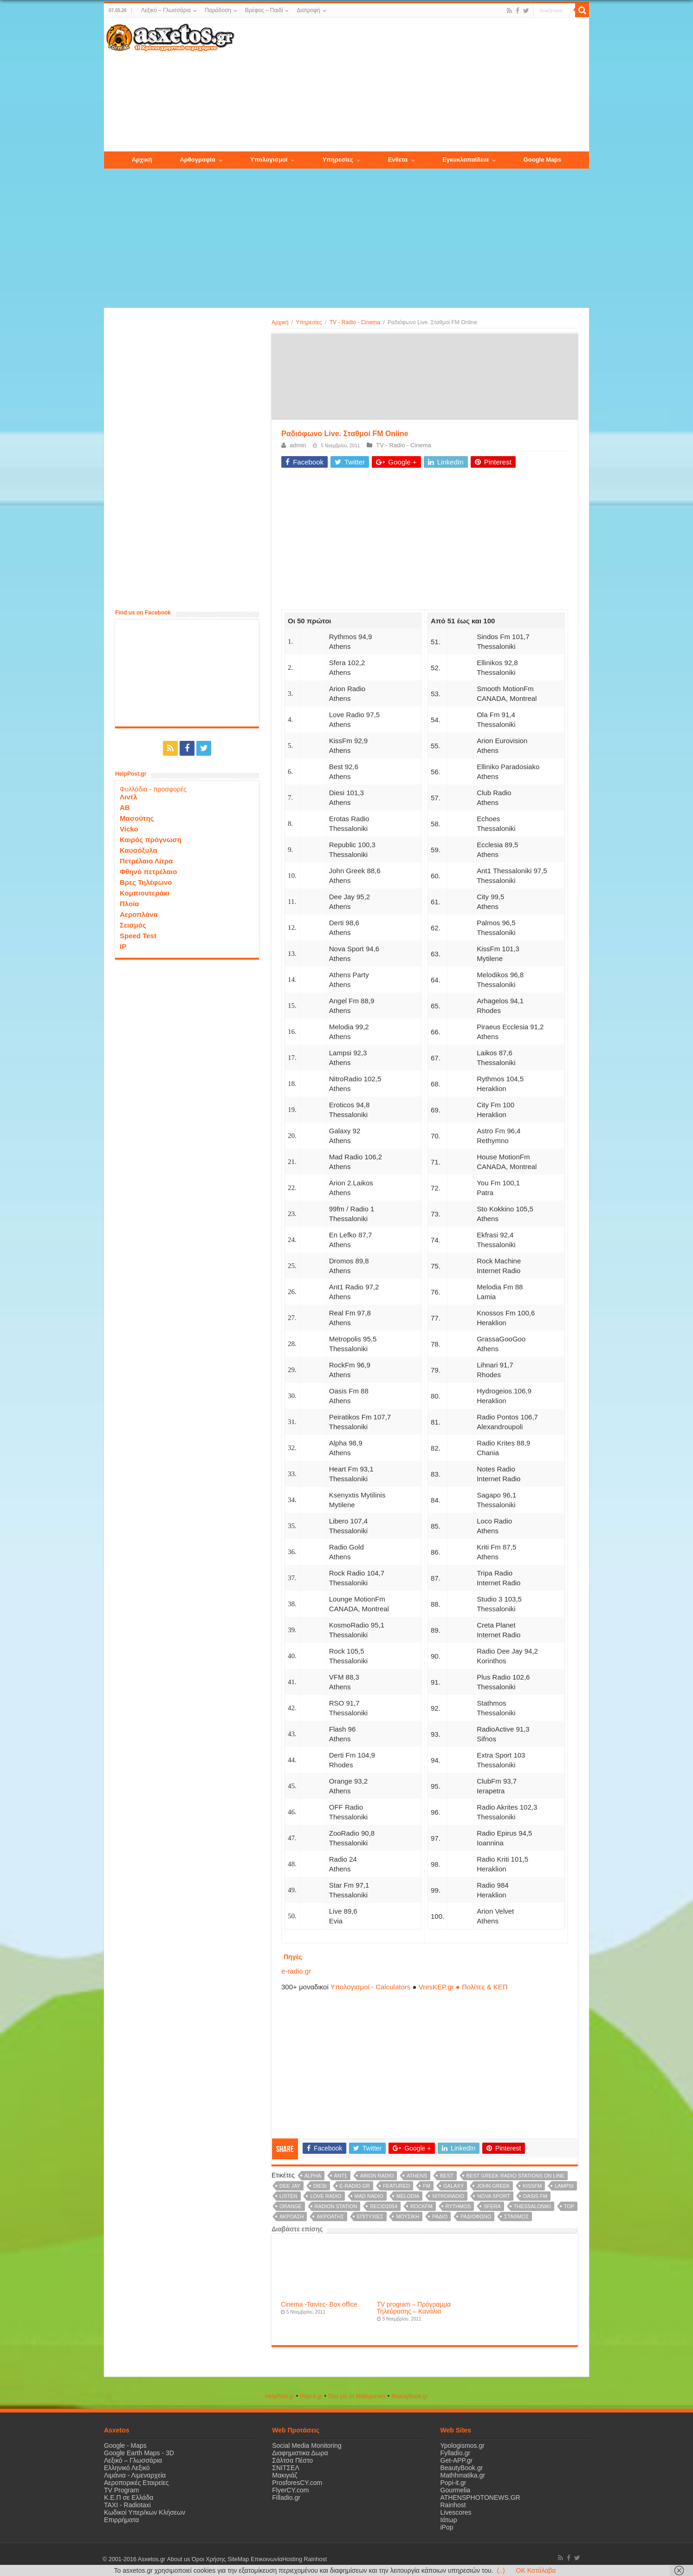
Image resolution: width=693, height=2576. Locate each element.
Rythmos (458, 2206)
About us (178, 2559)
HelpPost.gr (279, 2396)
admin (298, 445)
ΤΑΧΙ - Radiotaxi (127, 2505)
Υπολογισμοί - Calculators (370, 1987)
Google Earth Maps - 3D (139, 2453)
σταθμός (516, 2216)
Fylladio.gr (455, 2453)
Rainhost (453, 2505)
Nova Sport (493, 2196)
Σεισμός (133, 925)
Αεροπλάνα (139, 914)
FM (426, 2186)
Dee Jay (289, 2186)
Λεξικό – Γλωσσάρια (166, 10)
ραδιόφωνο (475, 2216)
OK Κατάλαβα (536, 2570)
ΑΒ (125, 807)
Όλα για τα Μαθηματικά (357, 2396)
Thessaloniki (532, 2206)
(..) (501, 2570)
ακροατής (330, 2216)
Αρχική (280, 322)
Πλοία (129, 904)
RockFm (421, 2206)
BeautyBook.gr (461, 2467)
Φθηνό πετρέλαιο (148, 872)
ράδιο (439, 2216)
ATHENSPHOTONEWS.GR (480, 2497)
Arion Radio (377, 2175)
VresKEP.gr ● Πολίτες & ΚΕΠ (463, 1987)
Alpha (312, 2175)
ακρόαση (291, 2216)
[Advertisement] (412, 85)
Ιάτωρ (448, 2520)
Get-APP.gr (456, 2460)
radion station (336, 2206)
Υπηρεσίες (309, 322)
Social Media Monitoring (306, 2445)
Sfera (492, 2206)
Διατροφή (308, 10)
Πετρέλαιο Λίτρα (146, 861)
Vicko (129, 829)
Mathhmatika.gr (462, 2475)
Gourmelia (455, 2490)
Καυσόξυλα (138, 850)
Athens (417, 2175)
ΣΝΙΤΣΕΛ (285, 2467)
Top (569, 2206)
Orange (290, 2206)
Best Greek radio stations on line (515, 2175)
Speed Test (138, 936)
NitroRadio (448, 2196)
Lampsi (564, 2186)
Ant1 (340, 2175)
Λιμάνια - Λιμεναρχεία (135, 2475)
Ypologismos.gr (462, 2445)
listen (288, 2196)
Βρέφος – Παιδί (264, 10)
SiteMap (237, 2559)
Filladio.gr (286, 2497)
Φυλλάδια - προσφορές (153, 789)
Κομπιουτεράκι (144, 893)
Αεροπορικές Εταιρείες (136, 2482)
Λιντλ (128, 797)
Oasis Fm (535, 2196)
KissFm (532, 2186)
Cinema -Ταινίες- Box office (319, 2304)
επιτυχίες (370, 2216)
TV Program (121, 2490)
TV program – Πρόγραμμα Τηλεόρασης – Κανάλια (414, 2308)
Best (446, 2175)
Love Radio (325, 2196)
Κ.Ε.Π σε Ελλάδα (128, 2497)
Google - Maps (125, 2445)
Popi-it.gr (311, 2396)
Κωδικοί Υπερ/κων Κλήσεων (144, 2512)
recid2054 (383, 2206)
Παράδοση (218, 10)
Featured (396, 2186)
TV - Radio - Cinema (355, 322)
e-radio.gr (296, 1971)
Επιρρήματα (121, 2520)
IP (123, 946)
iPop (446, 2527)
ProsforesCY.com (297, 2482)
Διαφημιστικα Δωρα (300, 2453)
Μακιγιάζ (284, 2475)
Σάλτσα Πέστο (292, 2460)
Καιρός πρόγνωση (150, 839)
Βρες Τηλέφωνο (146, 882)
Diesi (320, 2186)
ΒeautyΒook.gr (409, 2396)
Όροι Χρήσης (208, 2559)
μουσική (407, 2216)
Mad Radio (369, 2196)
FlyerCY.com (290, 2490)
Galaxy (453, 2186)
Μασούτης (137, 818)
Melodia (408, 2196)
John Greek (493, 2186)
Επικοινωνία (266, 2559)
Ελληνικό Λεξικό (127, 2467)
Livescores (456, 2512)
